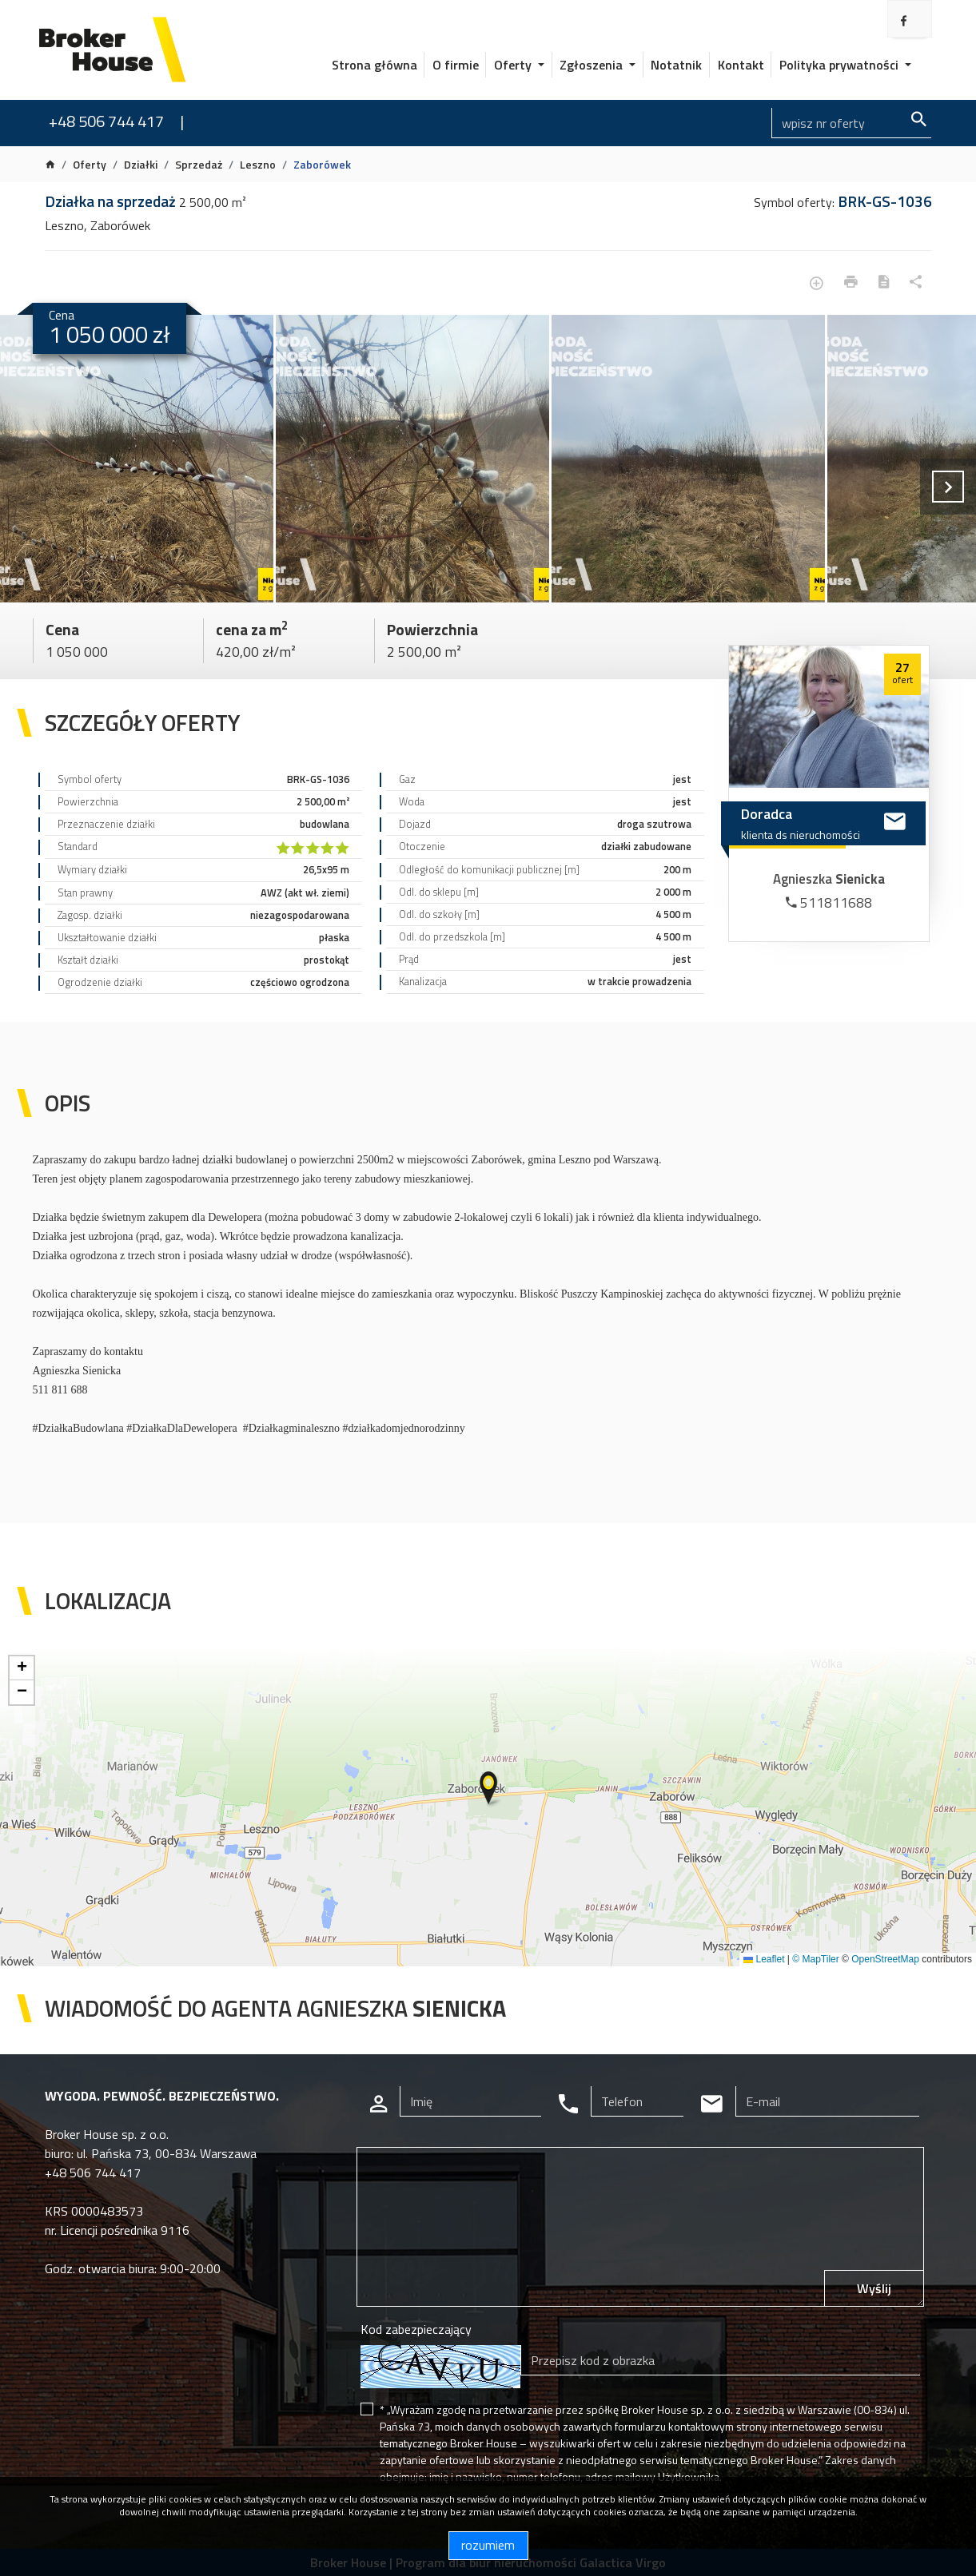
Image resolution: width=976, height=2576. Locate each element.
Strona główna (374, 64)
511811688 (829, 902)
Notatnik (676, 64)
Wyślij (874, 2288)
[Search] (851, 123)
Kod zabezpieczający (416, 2329)
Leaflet (763, 1959)
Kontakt (741, 64)
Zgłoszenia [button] (593, 64)
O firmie (455, 64)
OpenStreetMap (885, 1959)
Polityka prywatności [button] (840, 64)
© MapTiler (815, 1959)
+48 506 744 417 (106, 121)
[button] (489, 1789)
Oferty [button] (514, 64)
